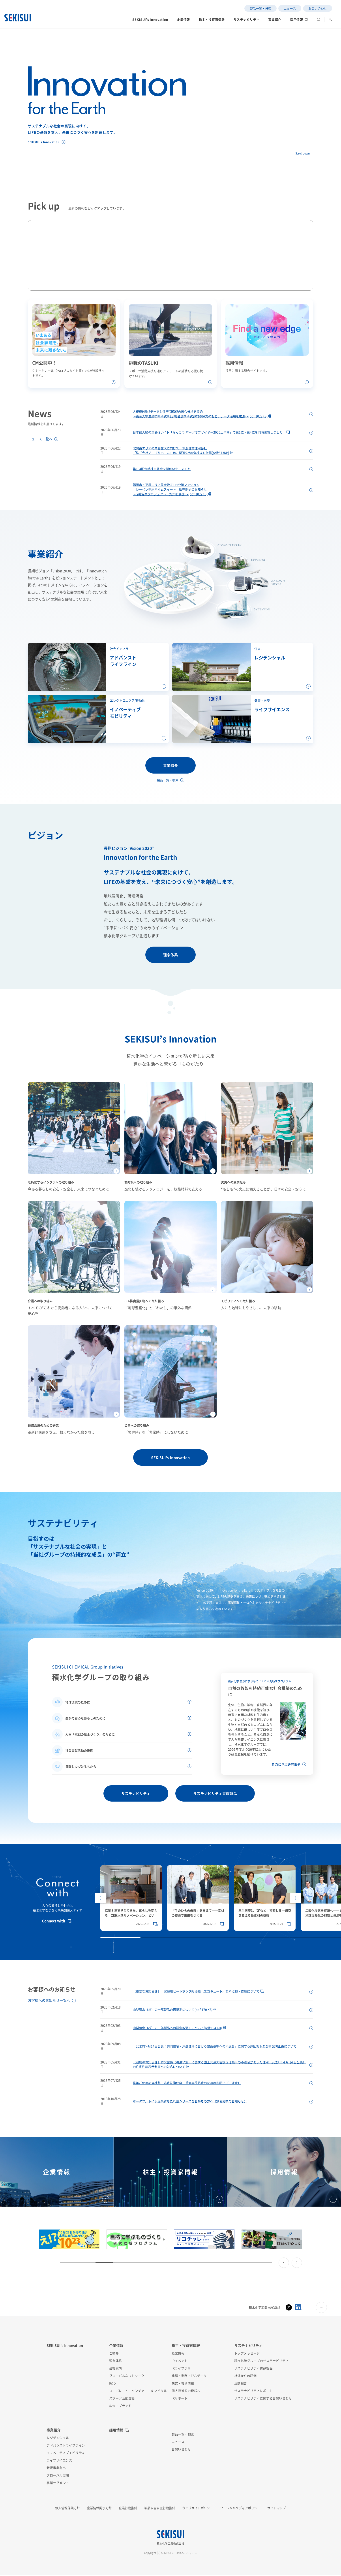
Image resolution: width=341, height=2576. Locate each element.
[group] (54, 2240)
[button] (150, 20)
